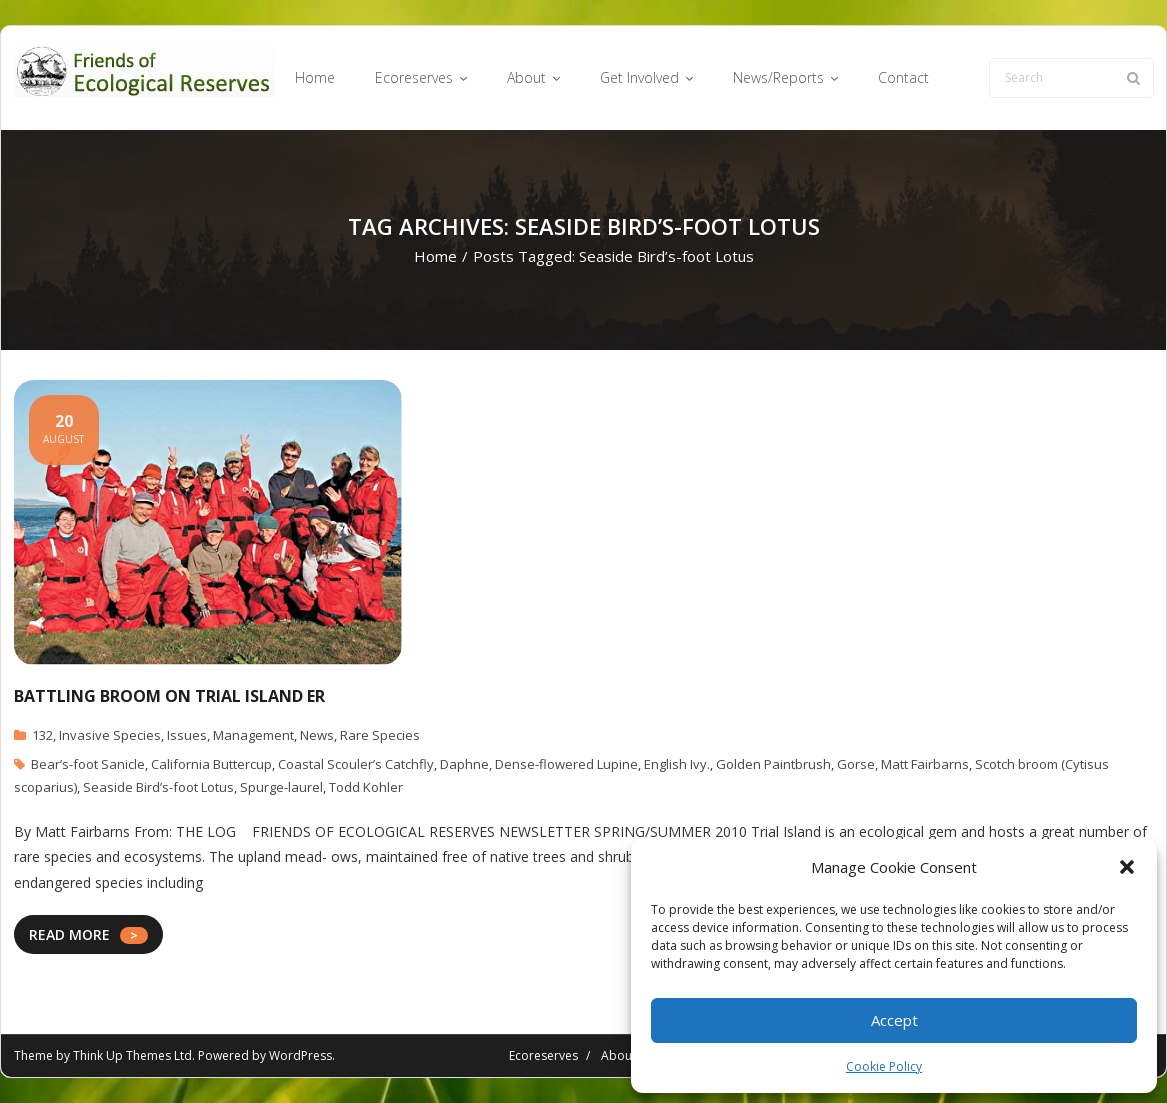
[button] (1127, 867)
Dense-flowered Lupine (566, 764)
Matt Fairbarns (925, 764)
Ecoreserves (543, 1055)
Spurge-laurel (281, 787)
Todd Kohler (366, 787)
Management (253, 735)
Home (435, 256)
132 (42, 735)
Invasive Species (110, 735)
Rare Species (380, 735)
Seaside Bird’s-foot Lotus (158, 787)
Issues (187, 735)
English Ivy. (677, 764)
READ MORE (69, 934)
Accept (894, 1020)
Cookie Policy (884, 1066)
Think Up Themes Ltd (132, 1055)
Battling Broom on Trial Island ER (169, 696)
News (317, 735)
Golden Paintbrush (773, 764)
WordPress (300, 1055)
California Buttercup (211, 764)
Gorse (856, 764)
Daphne (464, 764)
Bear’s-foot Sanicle (88, 764)
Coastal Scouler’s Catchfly (356, 764)
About (618, 1055)
